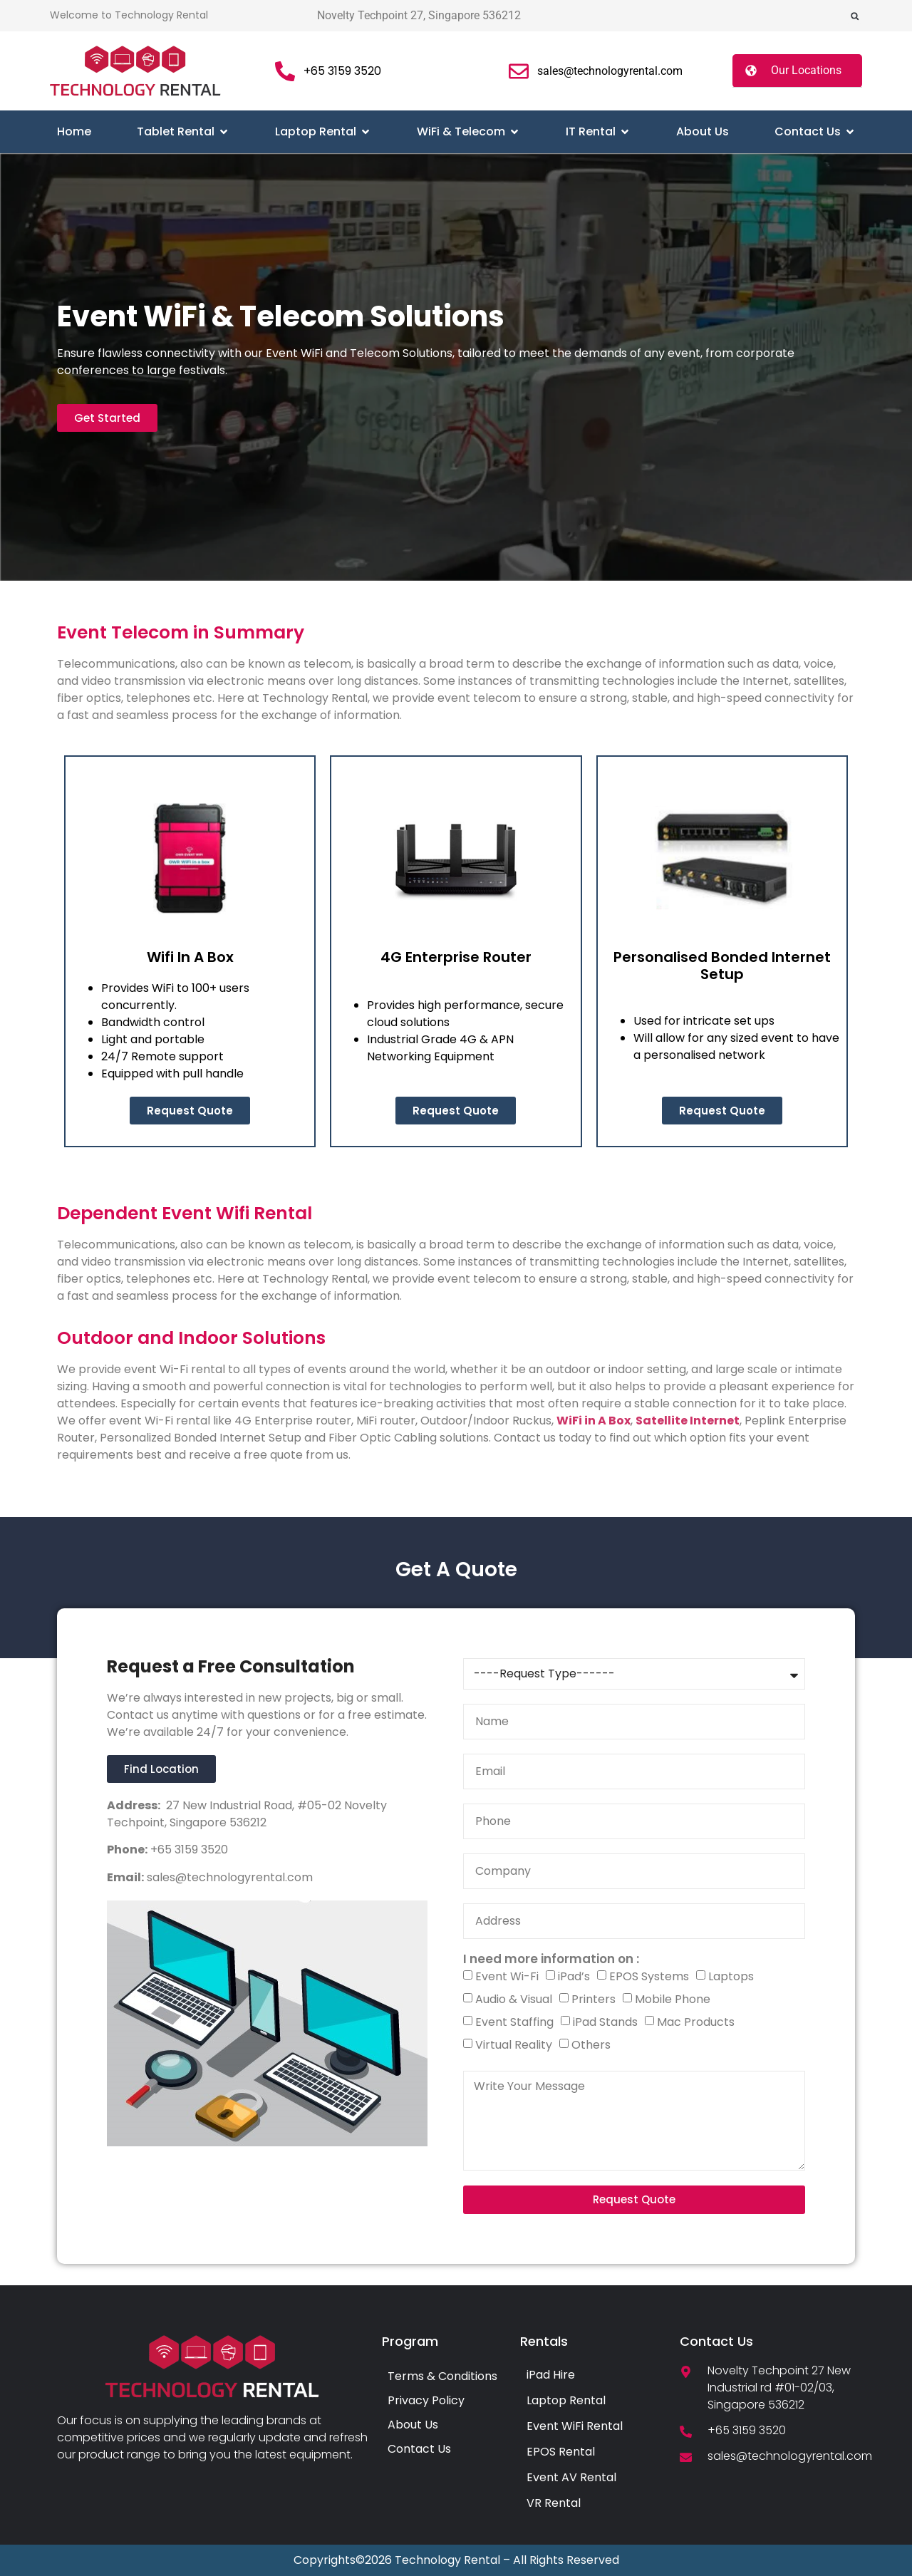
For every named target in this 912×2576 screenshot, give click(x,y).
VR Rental (554, 2503)
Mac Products (696, 2022)
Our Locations (806, 70)
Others (591, 2045)
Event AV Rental (571, 2477)
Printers (593, 1999)
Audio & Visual (513, 1999)
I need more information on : (551, 1959)
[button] (854, 16)
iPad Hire (551, 2374)
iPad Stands (605, 2022)
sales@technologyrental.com (228, 1877)
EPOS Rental (561, 2451)
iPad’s (574, 1976)
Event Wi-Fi (507, 1976)
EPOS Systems (649, 1976)
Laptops (731, 1976)
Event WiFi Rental (575, 2426)
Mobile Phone (672, 1999)
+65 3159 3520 (187, 1849)
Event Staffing (514, 2022)
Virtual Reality (513, 2045)
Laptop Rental (566, 2400)
